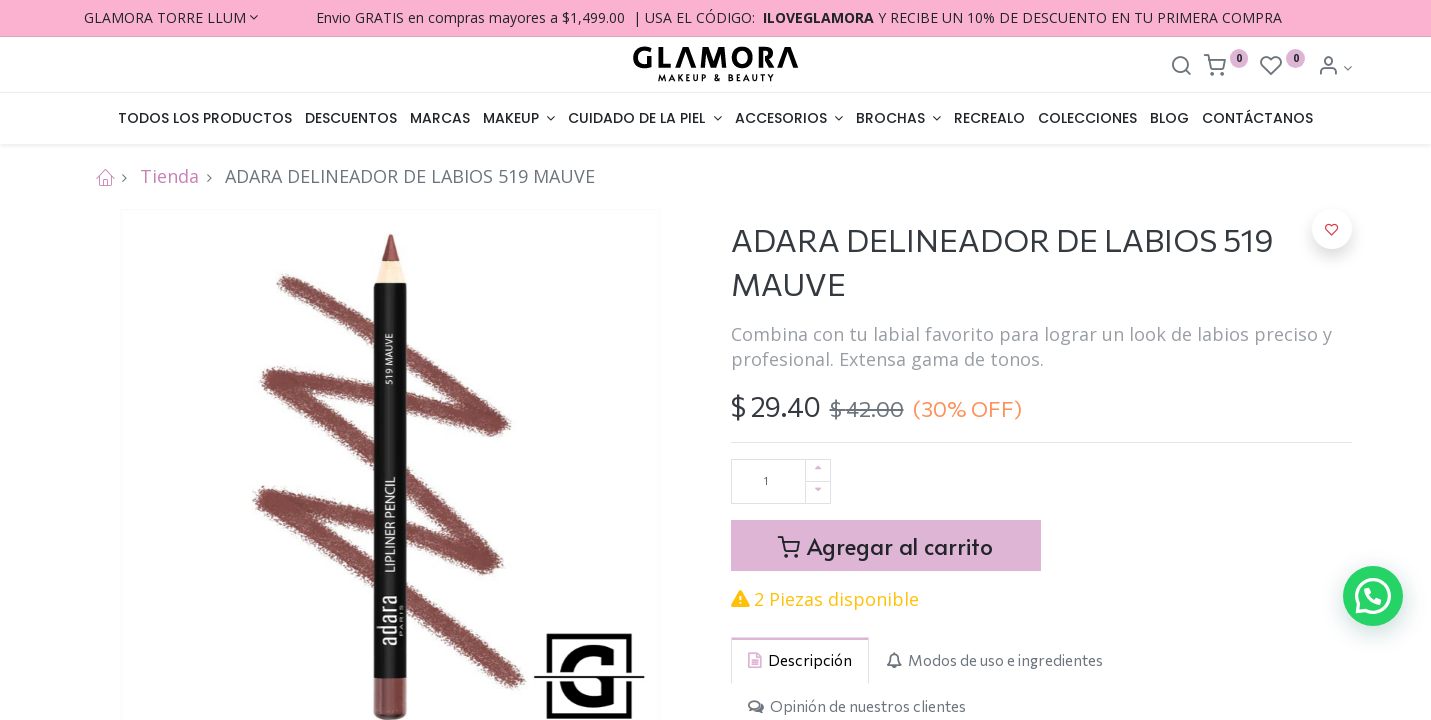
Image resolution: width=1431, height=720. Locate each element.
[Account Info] (1334, 67)
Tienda (169, 176)
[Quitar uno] (818, 492)
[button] (1332, 229)
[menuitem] (205, 119)
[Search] (1181, 67)
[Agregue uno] (818, 470)
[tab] (800, 660)
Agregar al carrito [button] (885, 545)
